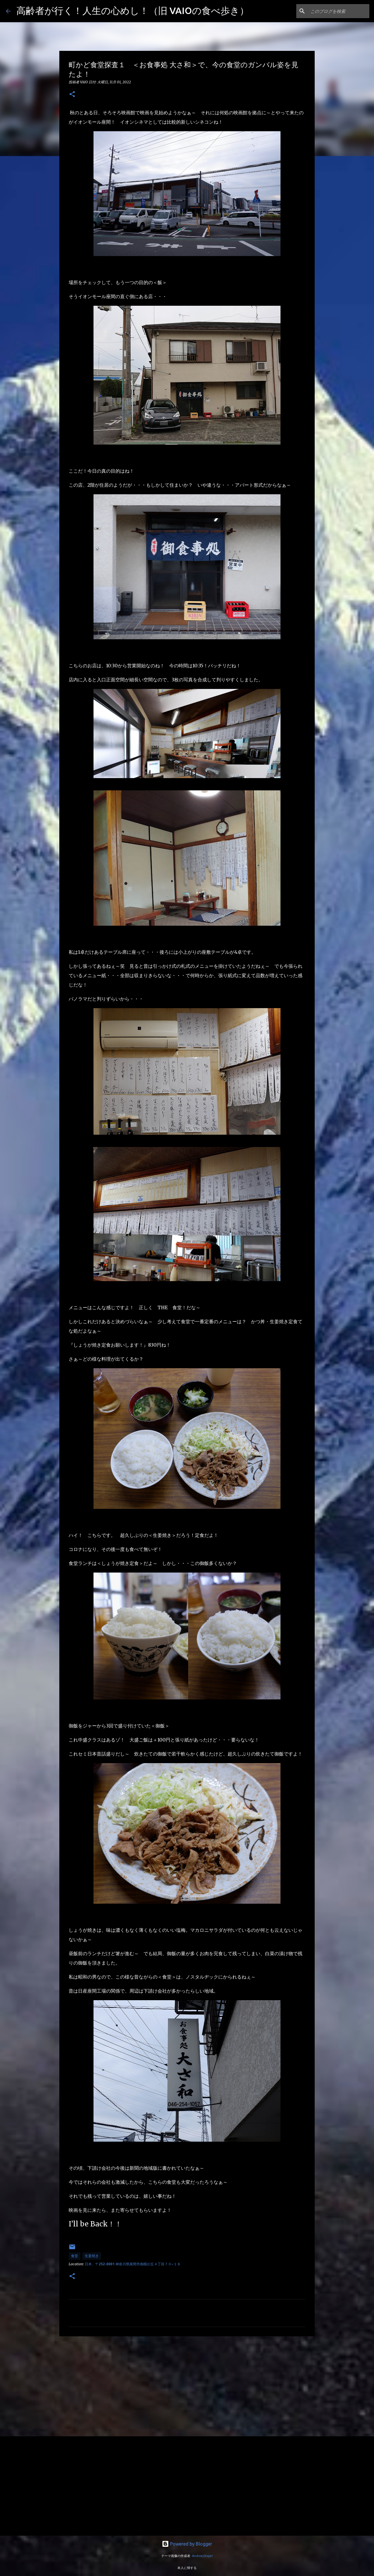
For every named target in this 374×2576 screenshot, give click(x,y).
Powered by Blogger (187, 2543)
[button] (72, 95)
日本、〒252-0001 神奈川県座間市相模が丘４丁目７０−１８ (133, 2264)
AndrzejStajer (202, 2556)
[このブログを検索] (338, 11)
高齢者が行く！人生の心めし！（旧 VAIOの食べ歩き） (132, 10)
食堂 (74, 2256)
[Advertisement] (187, 2386)
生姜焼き (92, 2256)
